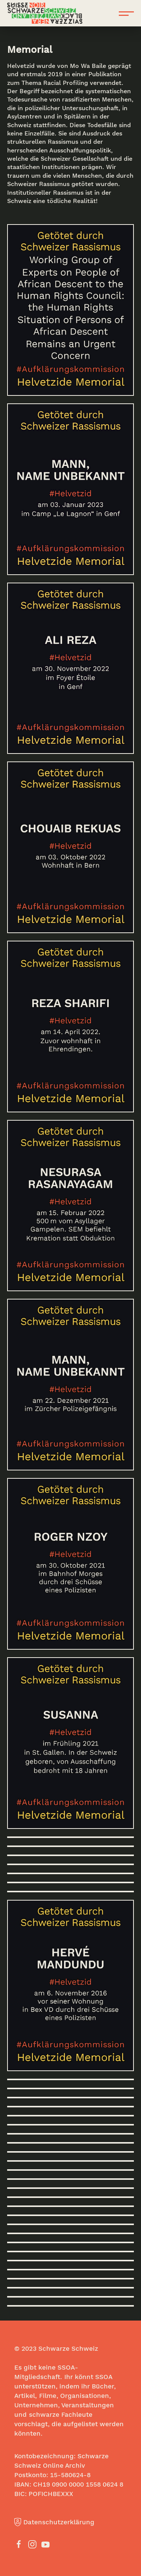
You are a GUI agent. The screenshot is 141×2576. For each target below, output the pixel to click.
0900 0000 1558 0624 (85, 2484)
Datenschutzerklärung (54, 2522)
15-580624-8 (70, 2474)
